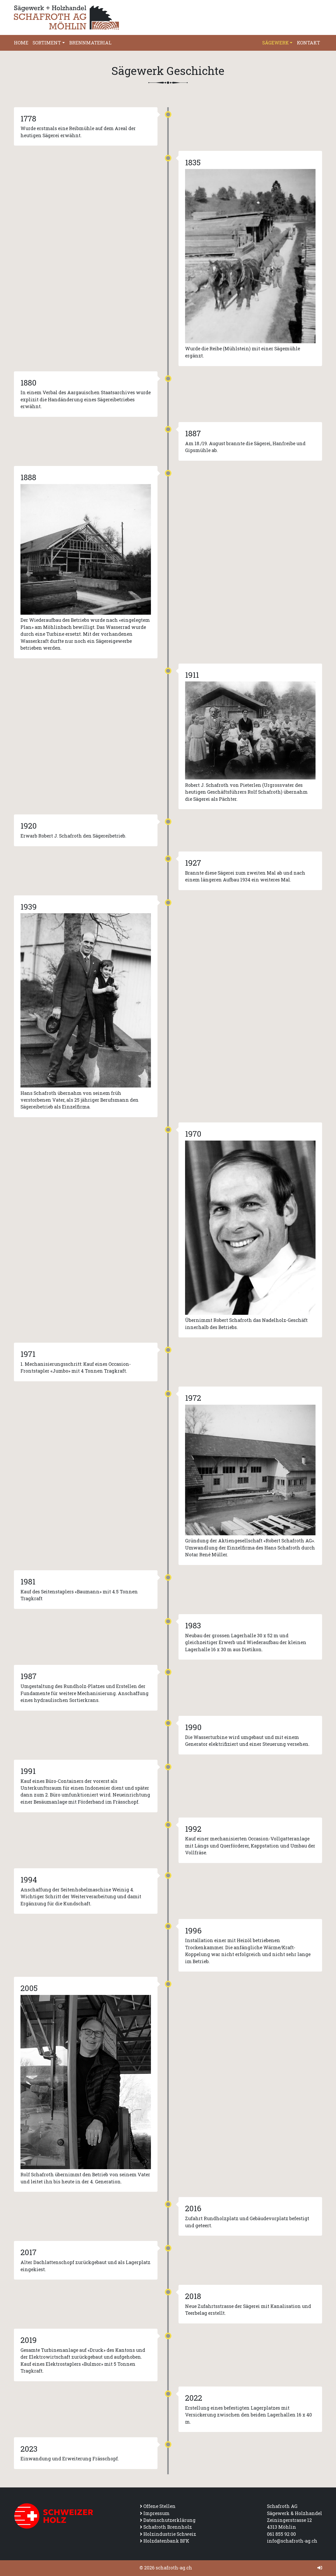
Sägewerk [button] (275, 43)
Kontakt (308, 43)
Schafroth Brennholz (167, 2527)
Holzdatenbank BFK (166, 2541)
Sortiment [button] (47, 43)
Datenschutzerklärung (169, 2520)
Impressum (156, 2513)
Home (21, 43)
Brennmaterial (90, 43)
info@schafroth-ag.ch (292, 2541)
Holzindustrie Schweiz (169, 2534)
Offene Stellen (159, 2506)
